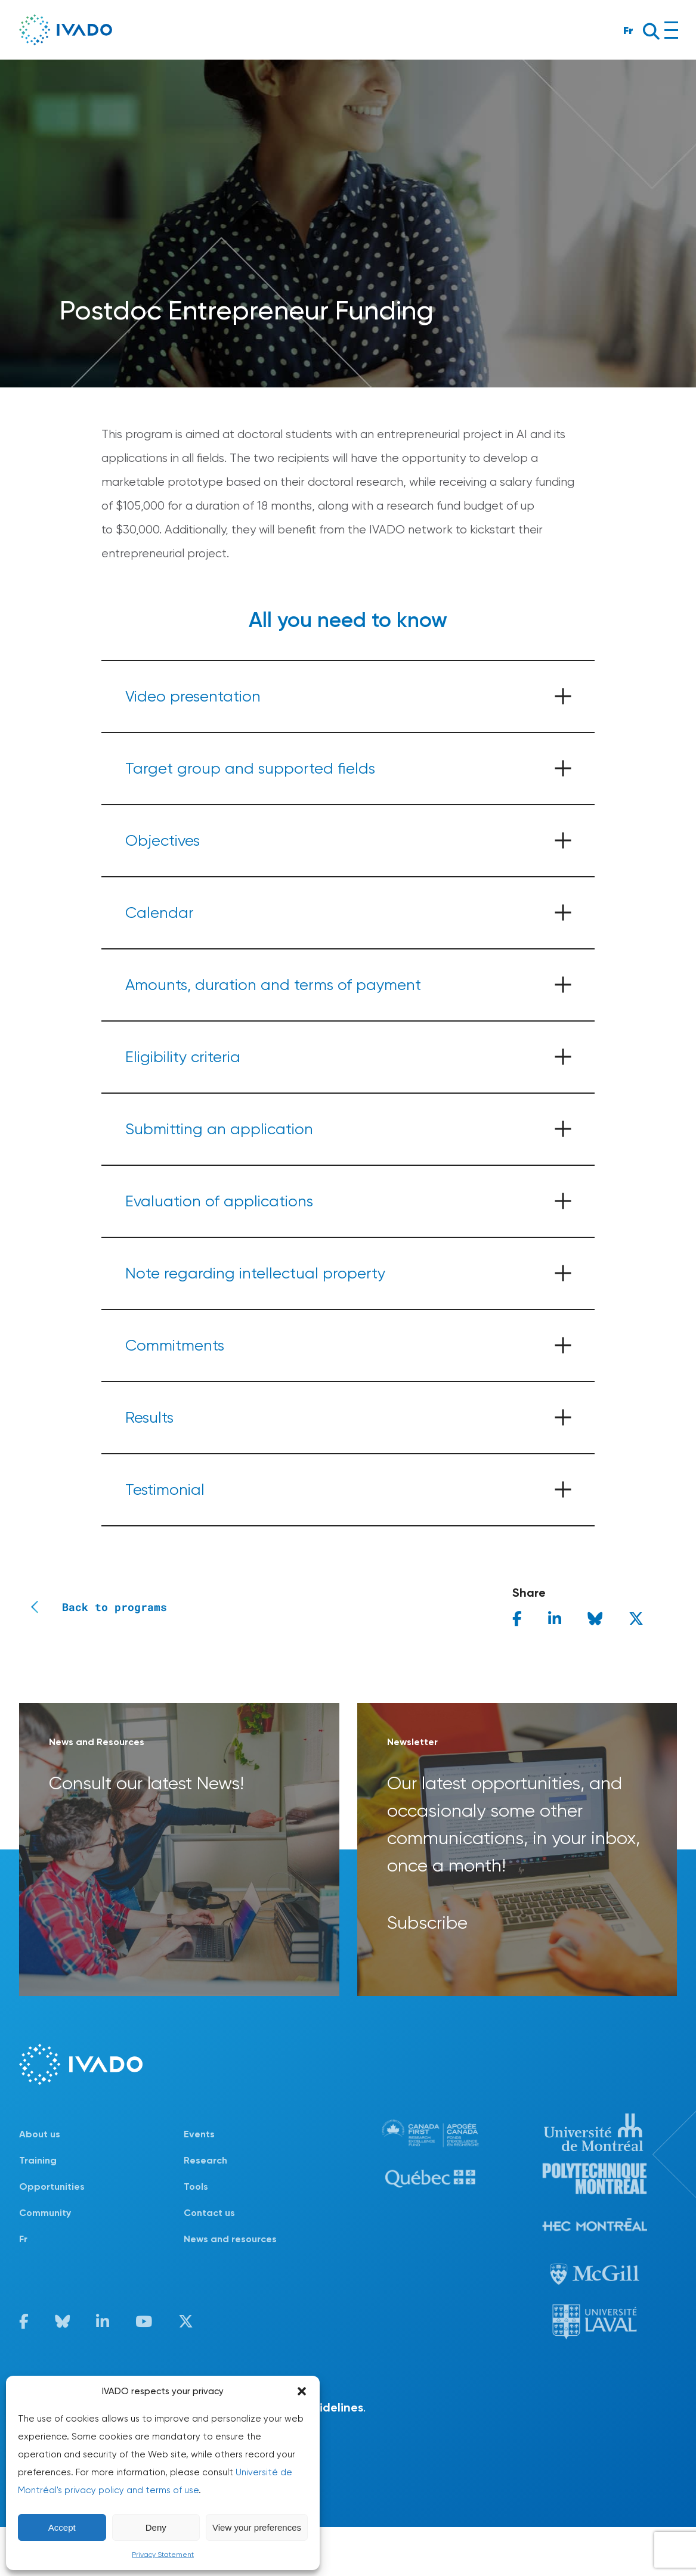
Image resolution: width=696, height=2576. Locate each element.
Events (199, 2134)
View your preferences (256, 2527)
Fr (628, 30)
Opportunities (52, 2186)
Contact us (209, 2212)
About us (39, 2134)
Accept (62, 2527)
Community (45, 2212)
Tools (196, 2186)
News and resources (230, 2239)
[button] (302, 2391)
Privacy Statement (163, 2554)
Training (38, 2160)
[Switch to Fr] (101, 2239)
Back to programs (93, 1606)
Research (205, 2160)
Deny (156, 2527)
